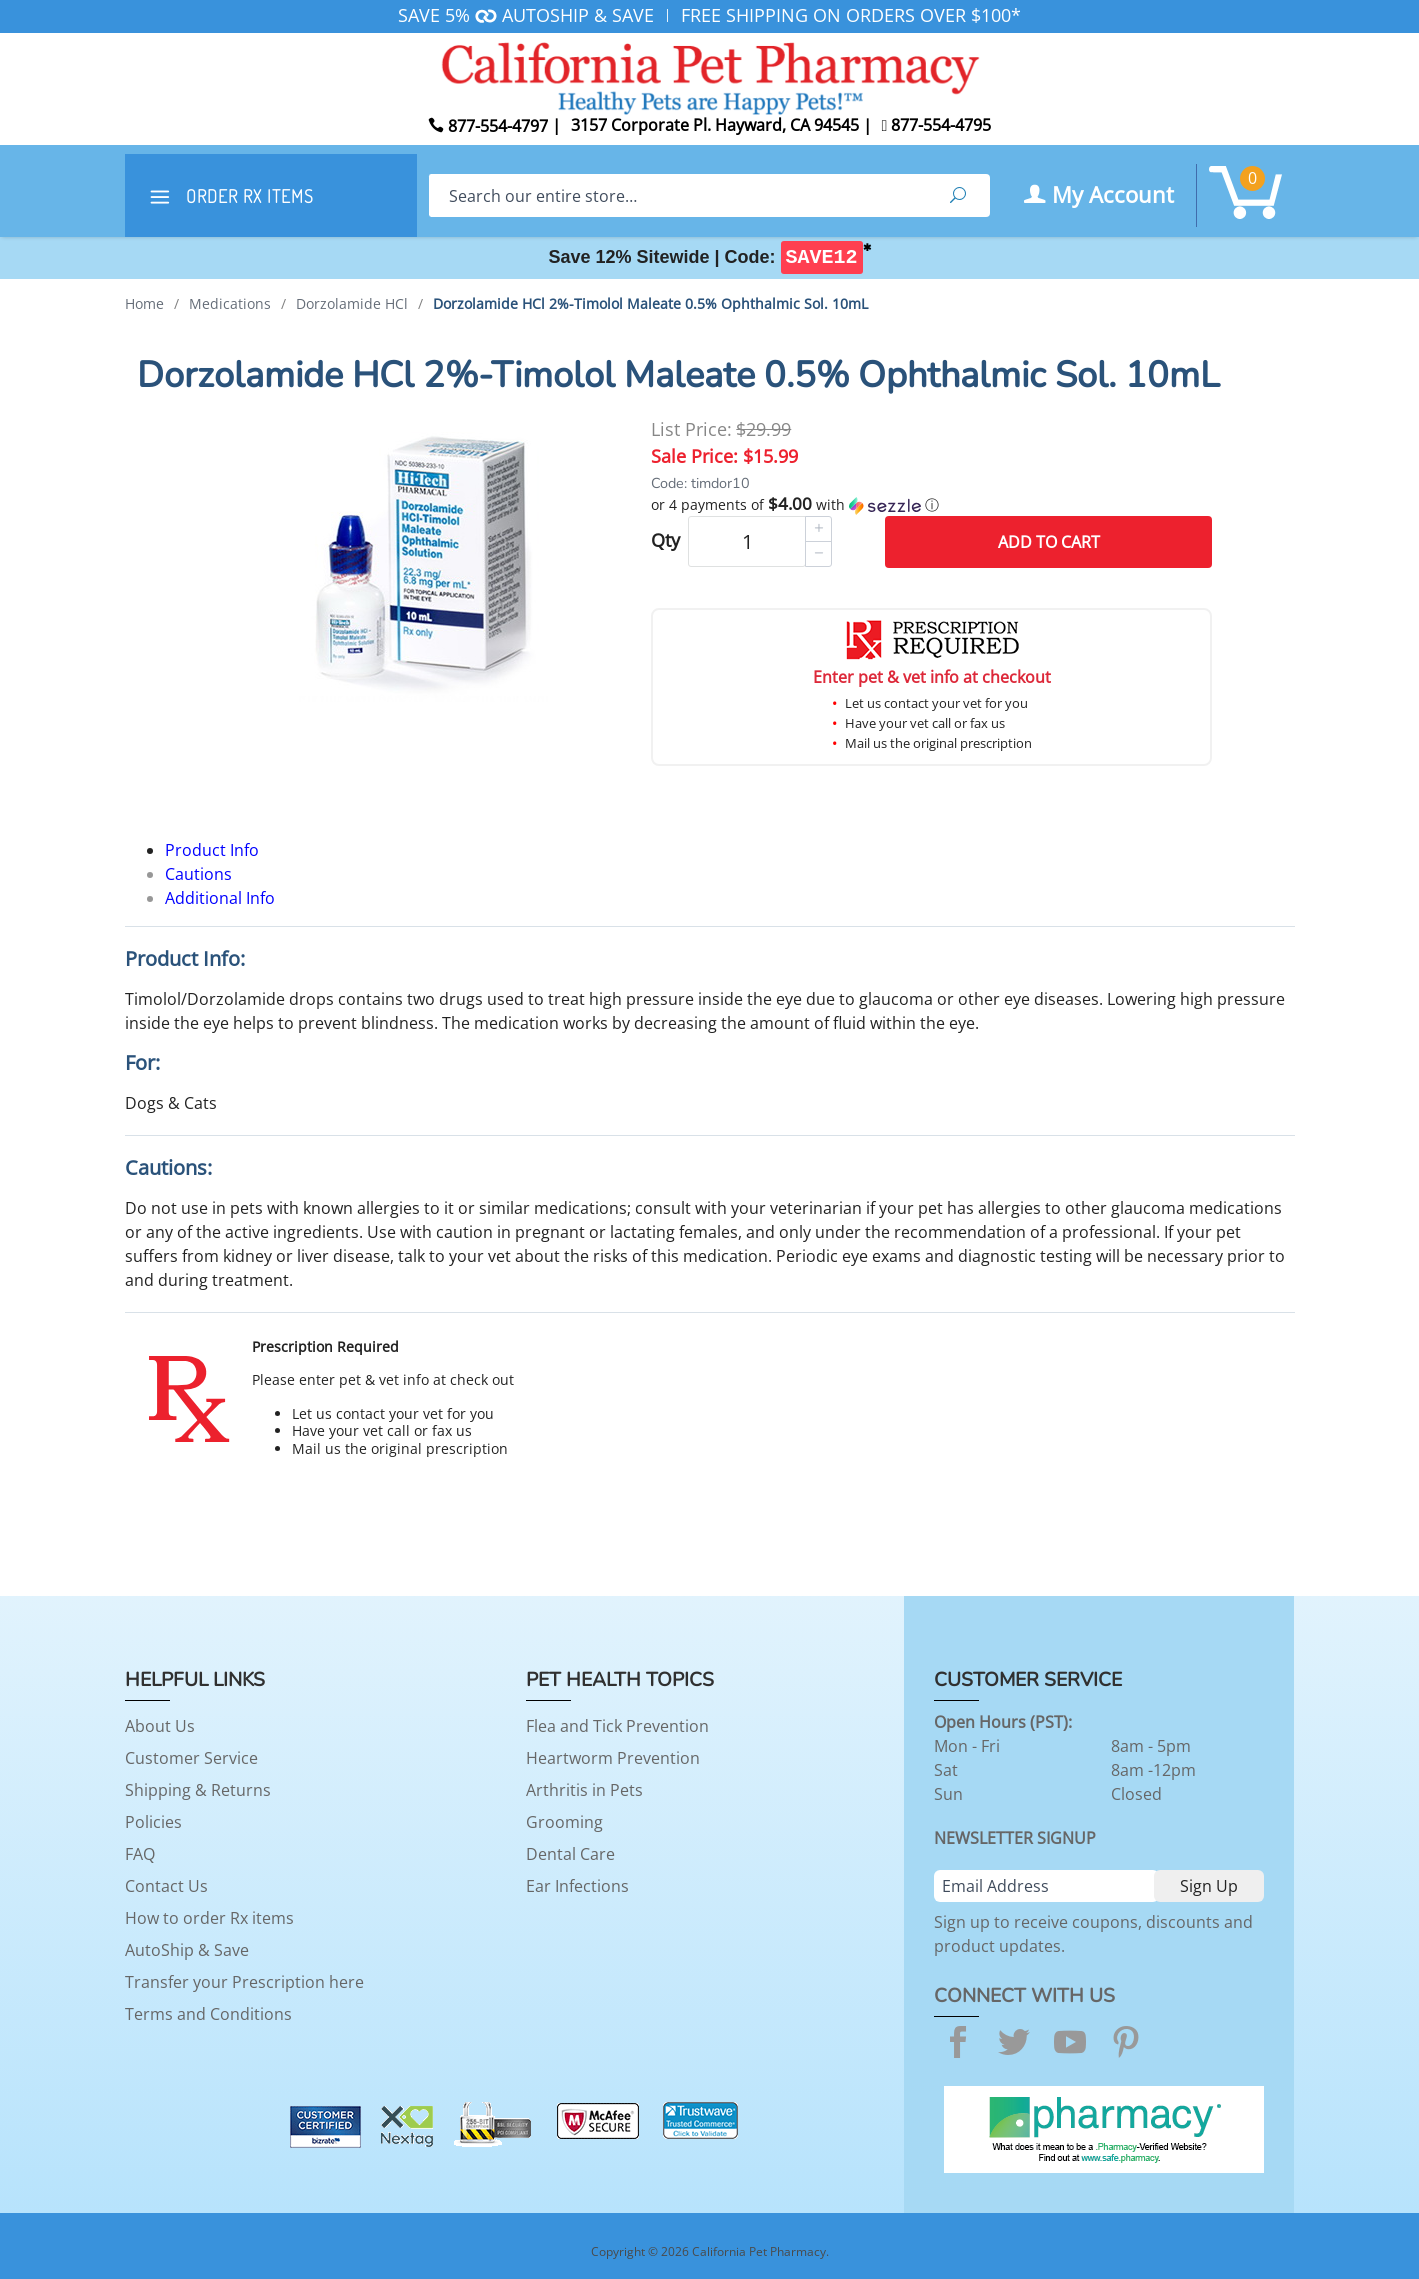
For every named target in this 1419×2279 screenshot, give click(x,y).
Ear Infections (577, 1886)
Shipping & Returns (198, 1790)
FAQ (140, 1854)
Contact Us (166, 1886)
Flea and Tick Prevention (617, 1726)
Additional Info (220, 898)
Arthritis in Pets (584, 1790)
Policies (153, 1822)
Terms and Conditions (208, 2014)
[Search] (677, 195)
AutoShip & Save (187, 1950)
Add (1049, 542)
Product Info (212, 850)
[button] (931, 505)
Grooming (564, 1822)
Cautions (198, 874)
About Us (160, 1726)
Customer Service (191, 1758)
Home (144, 303)
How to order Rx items (209, 1918)
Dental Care (570, 1854)
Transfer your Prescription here (244, 1982)
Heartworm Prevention (613, 1758)
